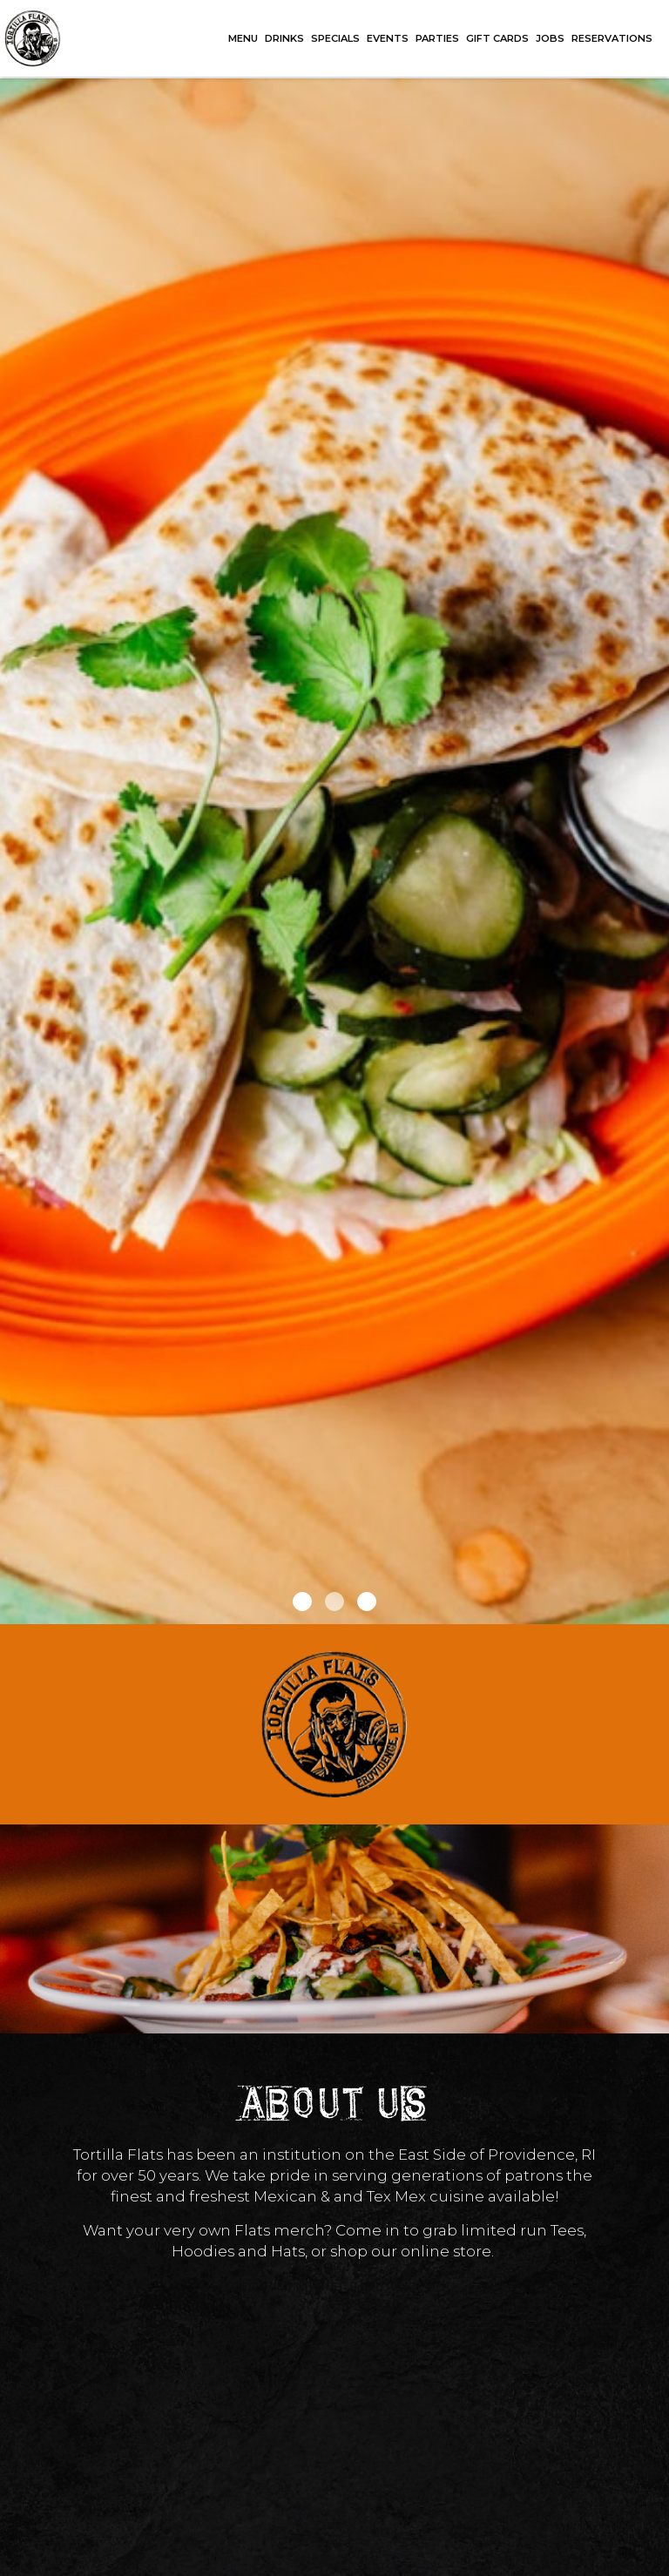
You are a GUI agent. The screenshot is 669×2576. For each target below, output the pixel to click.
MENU (243, 38)
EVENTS (388, 38)
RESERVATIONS (611, 38)
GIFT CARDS (497, 38)
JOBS (550, 38)
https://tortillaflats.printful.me (335, 2285)
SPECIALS (335, 38)
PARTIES (437, 38)
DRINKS (284, 38)
